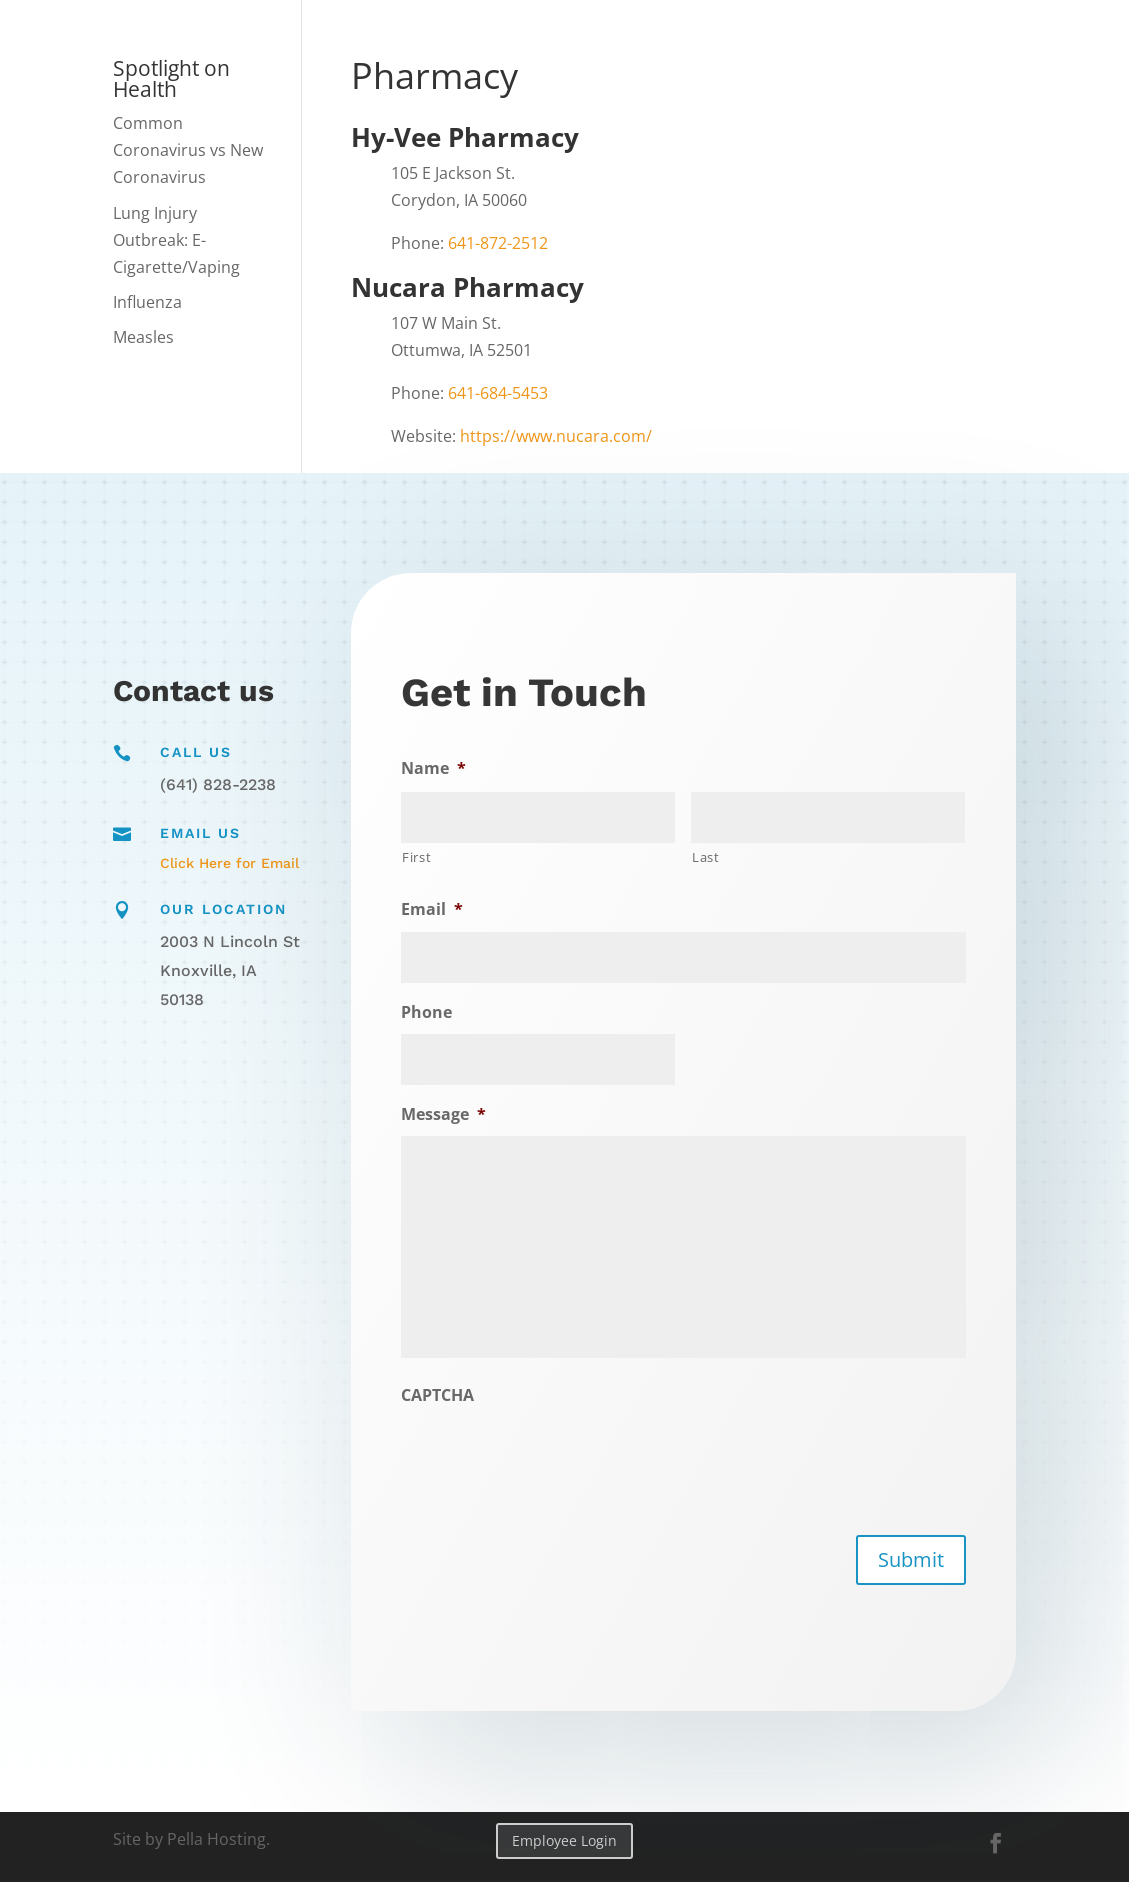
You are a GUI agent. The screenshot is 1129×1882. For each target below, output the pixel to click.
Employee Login (564, 1840)
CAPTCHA (442, 1394)
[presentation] (555, 1456)
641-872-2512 (498, 243)
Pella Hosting (216, 1839)
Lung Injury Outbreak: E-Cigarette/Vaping (176, 240)
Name (438, 770)
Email (437, 911)
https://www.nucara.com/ (556, 436)
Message (448, 1114)
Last (705, 857)
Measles (143, 337)
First (422, 859)
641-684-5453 (498, 393)
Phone (432, 1013)
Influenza (147, 302)
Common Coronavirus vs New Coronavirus (188, 150)
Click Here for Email (229, 863)
